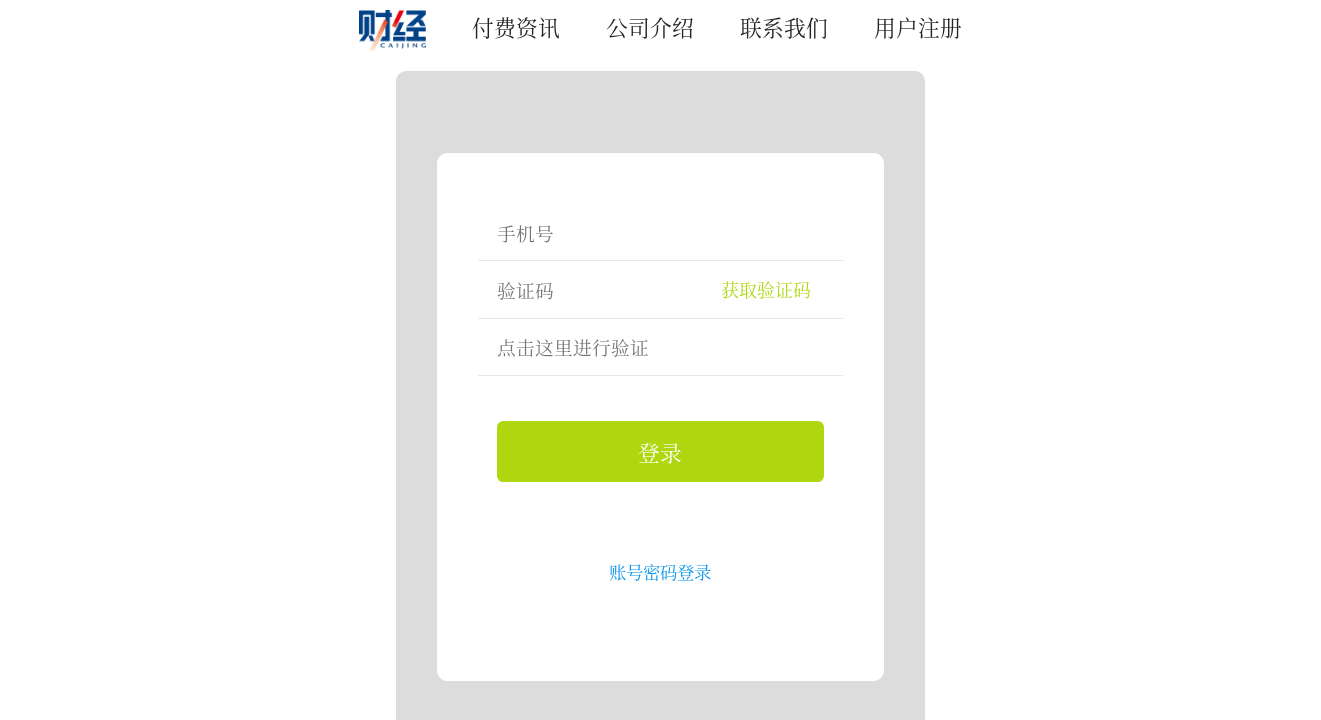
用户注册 (918, 26)
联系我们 (784, 26)
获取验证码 (766, 289)
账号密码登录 (660, 571)
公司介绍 (650, 26)
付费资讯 (516, 26)
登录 (660, 451)
